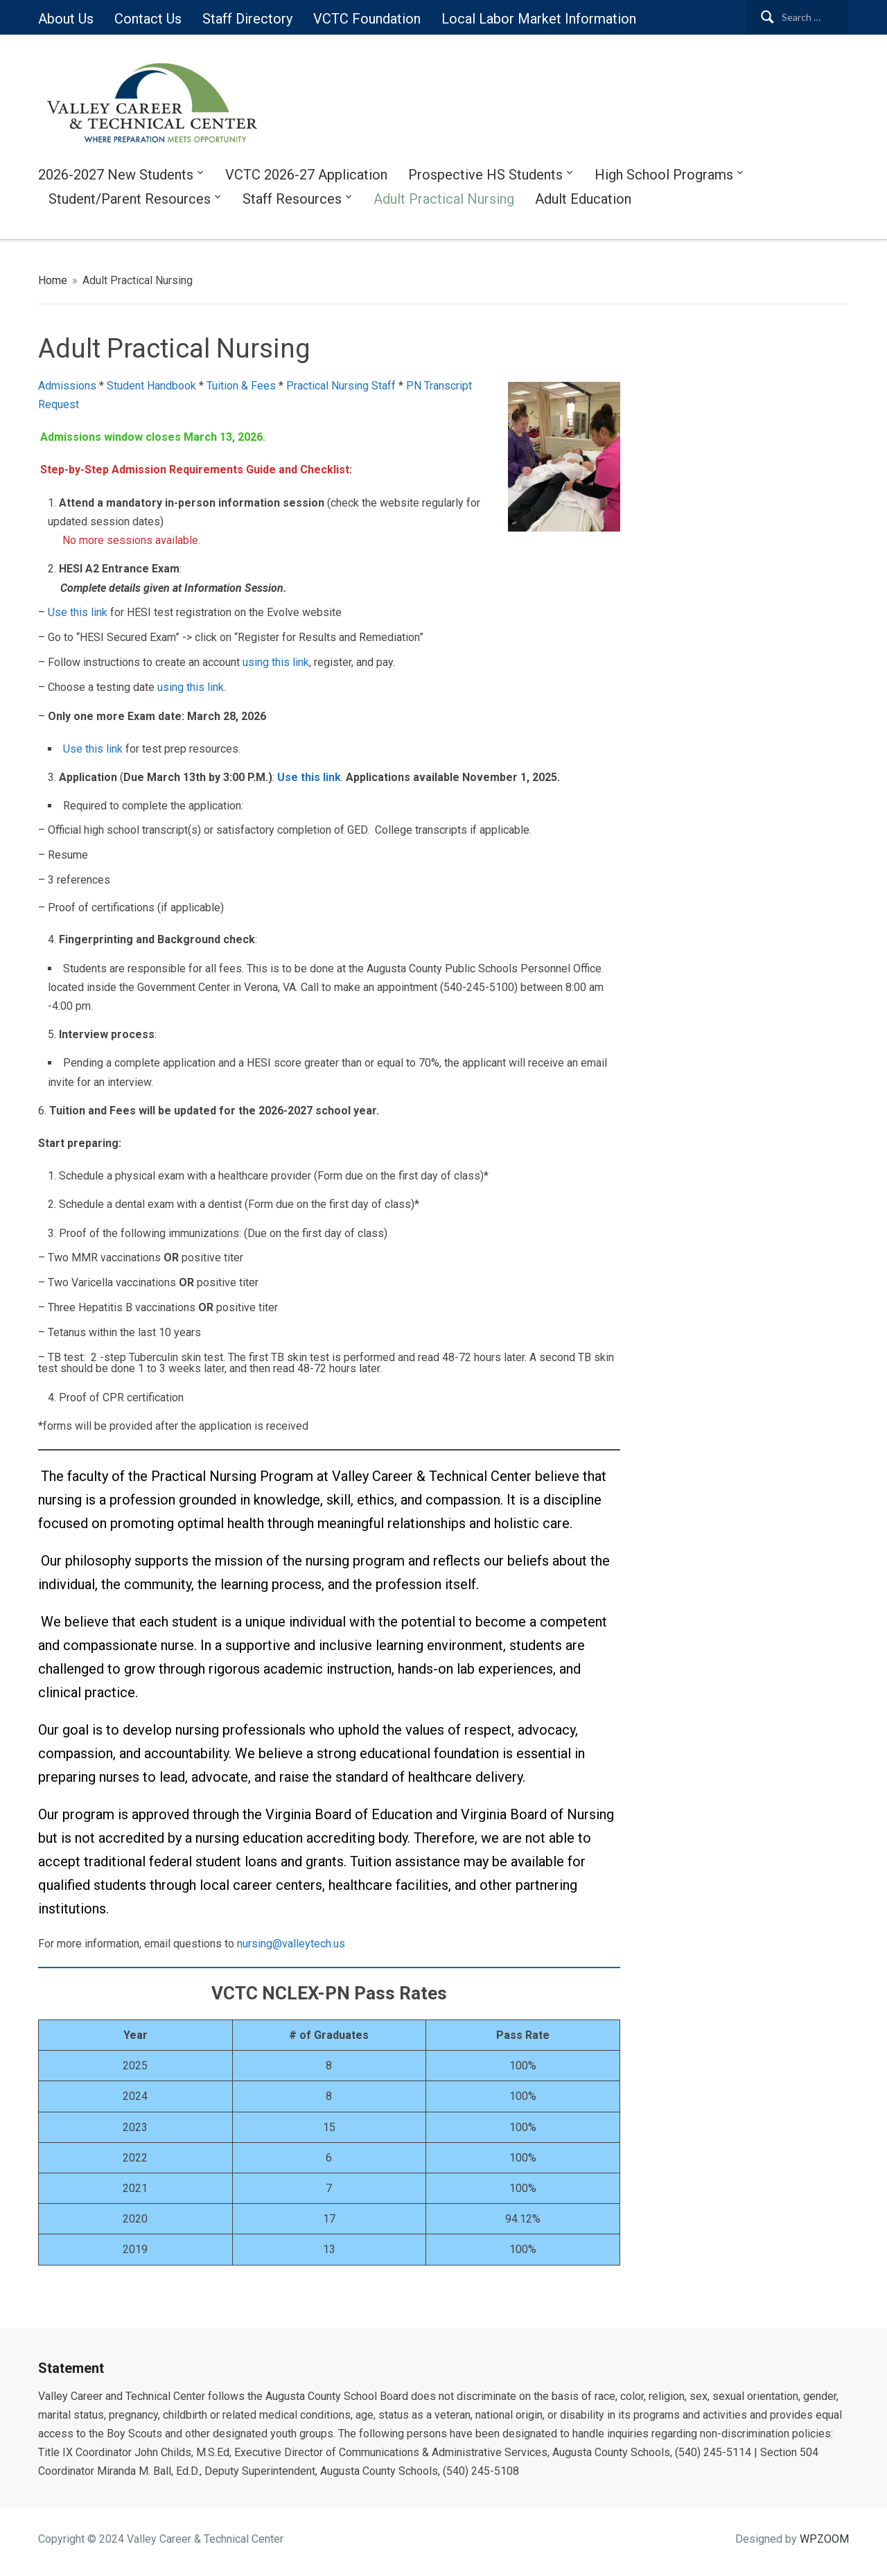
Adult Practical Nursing (444, 199)
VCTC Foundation (367, 18)
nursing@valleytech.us (291, 1943)
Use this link (79, 612)
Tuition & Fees (241, 385)
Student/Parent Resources (130, 199)
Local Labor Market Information (538, 18)
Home (52, 280)
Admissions (67, 385)
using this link (276, 662)
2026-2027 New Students (115, 174)
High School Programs (664, 174)
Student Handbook (151, 385)
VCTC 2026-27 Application (306, 174)
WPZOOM (824, 2539)
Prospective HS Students (485, 174)
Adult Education (583, 199)
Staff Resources (292, 199)
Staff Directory (247, 18)
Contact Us (148, 18)
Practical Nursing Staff (341, 385)
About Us (66, 18)
